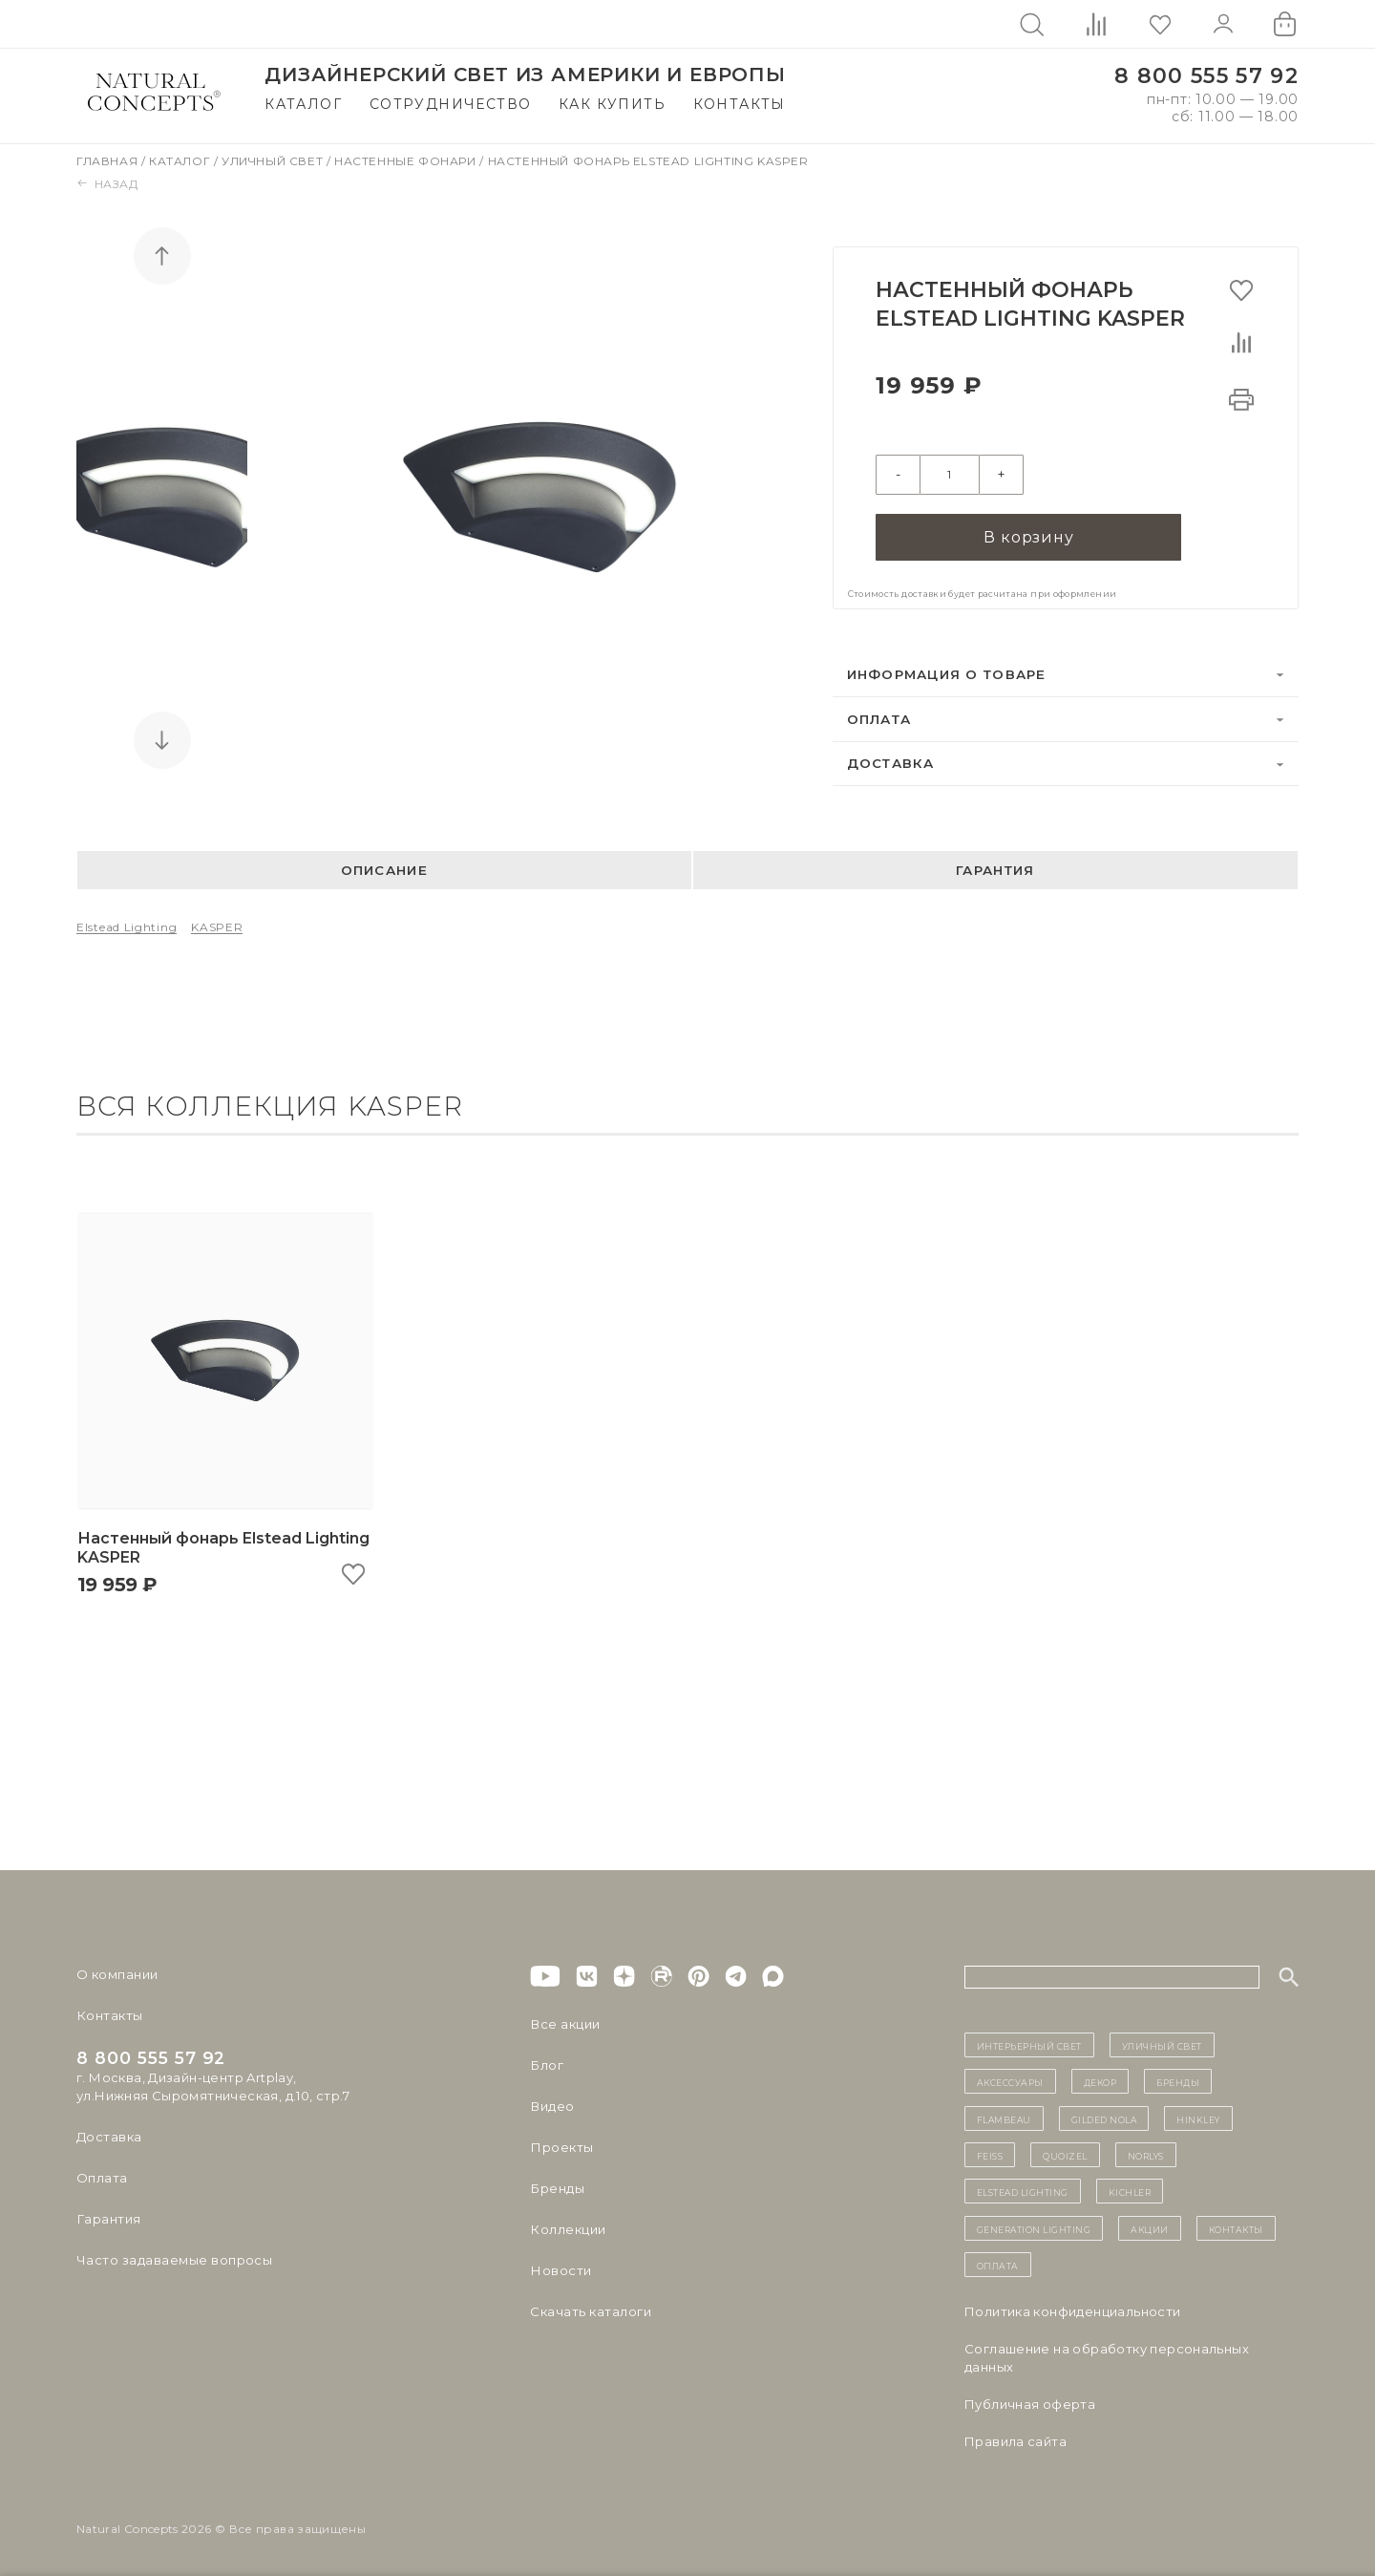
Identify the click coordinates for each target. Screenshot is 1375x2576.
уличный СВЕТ (1162, 2043)
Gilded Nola (1104, 2116)
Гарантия (995, 868)
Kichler (1130, 2190)
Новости (560, 2268)
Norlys (1146, 2153)
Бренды (556, 2186)
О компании (117, 1972)
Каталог (303, 104)
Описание (384, 868)
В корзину (1028, 534)
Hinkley (1198, 2116)
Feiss (990, 2153)
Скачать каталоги (589, 2309)
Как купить (612, 104)
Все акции (564, 2022)
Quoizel (1065, 2153)
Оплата (879, 716)
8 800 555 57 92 (1206, 76)
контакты (1236, 2226)
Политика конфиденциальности (1072, 2309)
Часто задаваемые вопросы (173, 2258)
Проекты (561, 2145)
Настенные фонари (406, 161)
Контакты (739, 104)
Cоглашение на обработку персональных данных (1106, 2356)
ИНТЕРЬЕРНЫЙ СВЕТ (1029, 2043)
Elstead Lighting (126, 925)
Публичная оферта (1029, 2402)
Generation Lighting (1034, 2226)
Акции (1150, 2226)
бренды (1177, 2080)
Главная (108, 161)
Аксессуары (1010, 2080)
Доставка (891, 761)
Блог (546, 2063)
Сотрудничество (451, 104)
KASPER (217, 925)
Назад (107, 184)
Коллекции (567, 2227)
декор (1100, 2080)
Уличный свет (274, 161)
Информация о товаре (947, 672)
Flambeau (1004, 2116)
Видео (551, 2104)
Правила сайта (1015, 2439)
